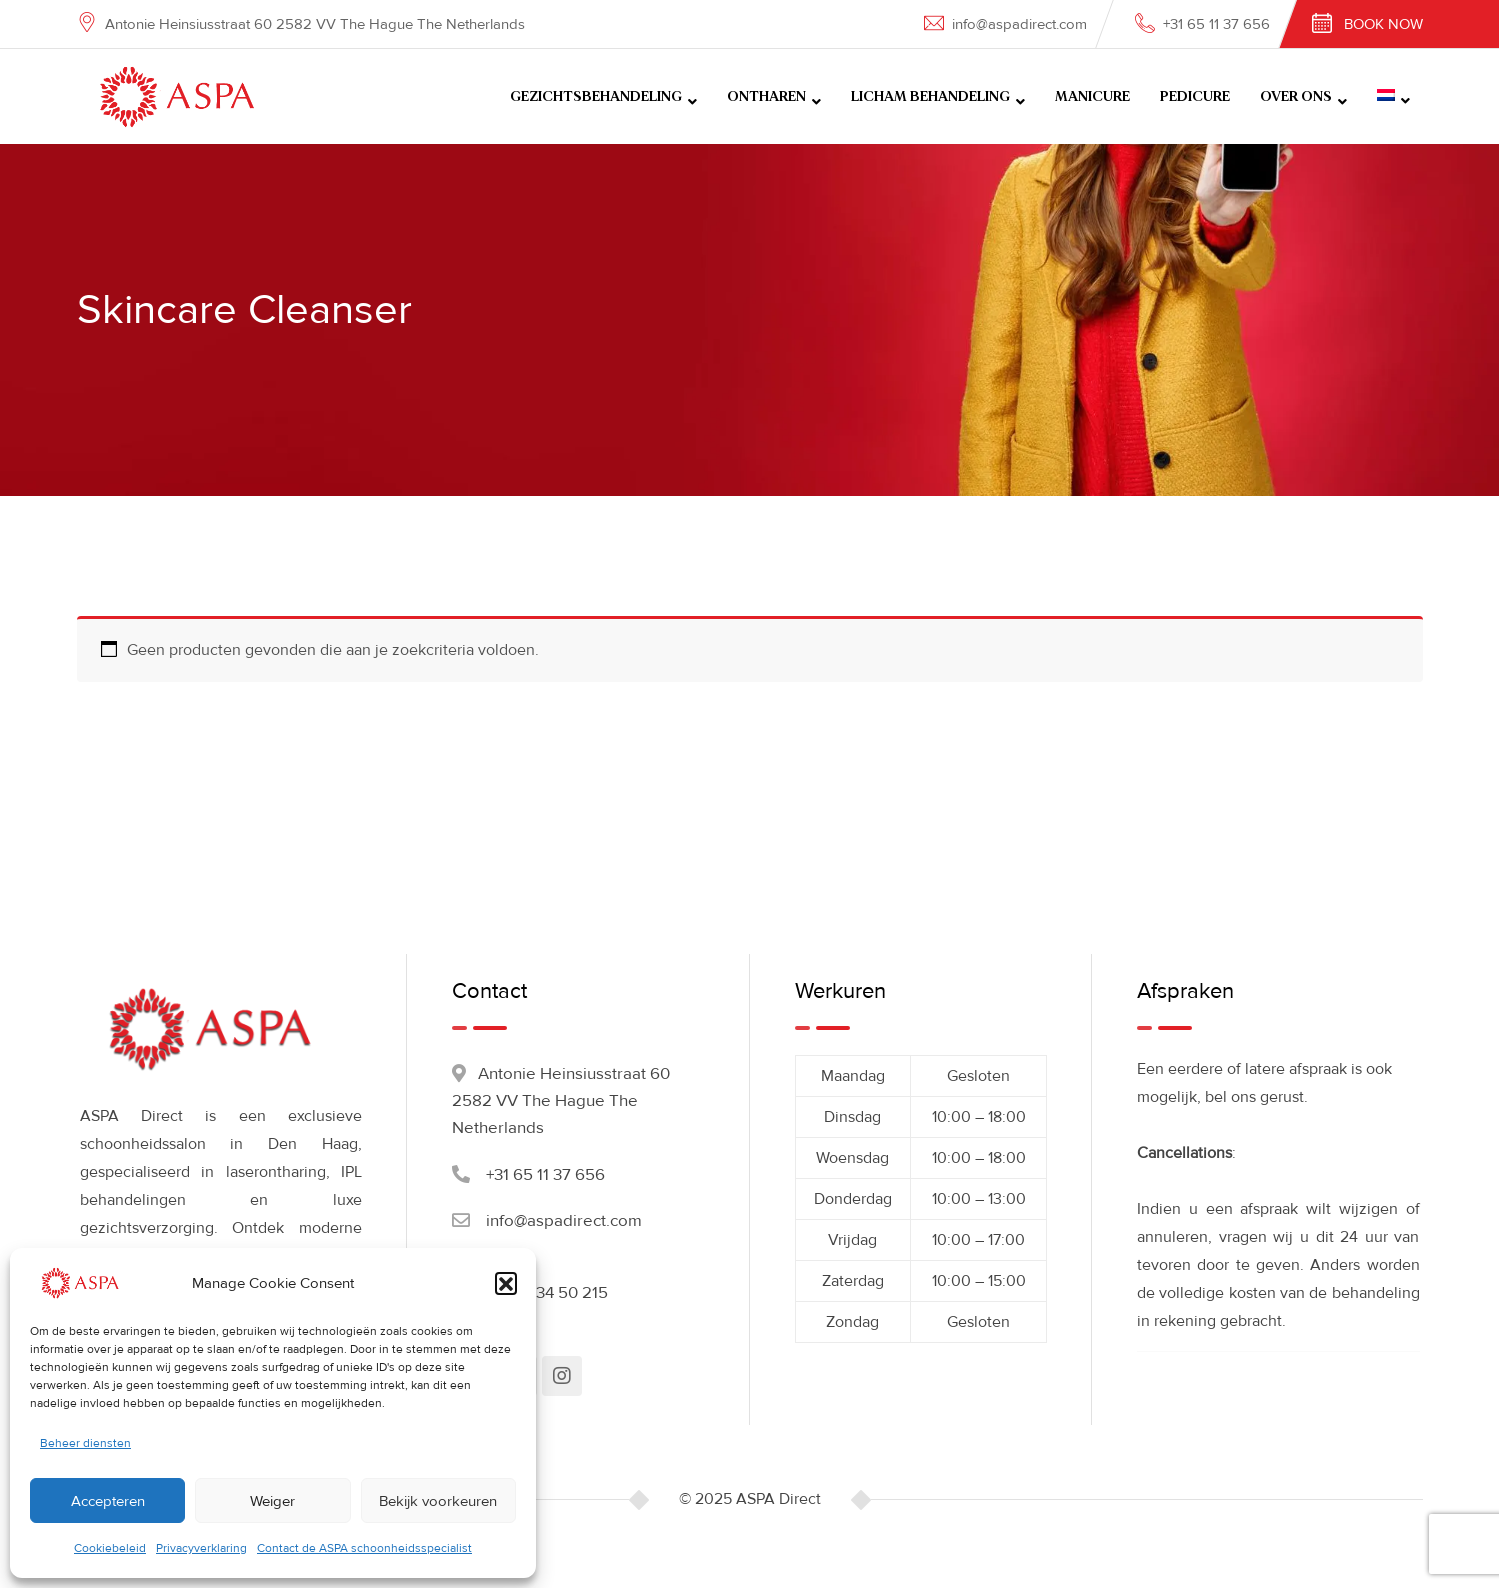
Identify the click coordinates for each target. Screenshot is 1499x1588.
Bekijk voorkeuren (438, 1501)
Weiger (272, 1501)
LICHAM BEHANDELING (930, 97)
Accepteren (108, 1501)
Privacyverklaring (201, 1548)
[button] (506, 1283)
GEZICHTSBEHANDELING (596, 97)
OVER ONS (1296, 97)
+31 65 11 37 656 (1216, 24)
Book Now (1383, 24)
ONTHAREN (766, 97)
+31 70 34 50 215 (547, 1292)
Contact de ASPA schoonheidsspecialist (364, 1548)
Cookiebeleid (110, 1548)
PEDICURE (1195, 97)
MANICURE (1092, 97)
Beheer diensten (85, 1443)
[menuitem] (1393, 96)
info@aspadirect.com (1019, 24)
